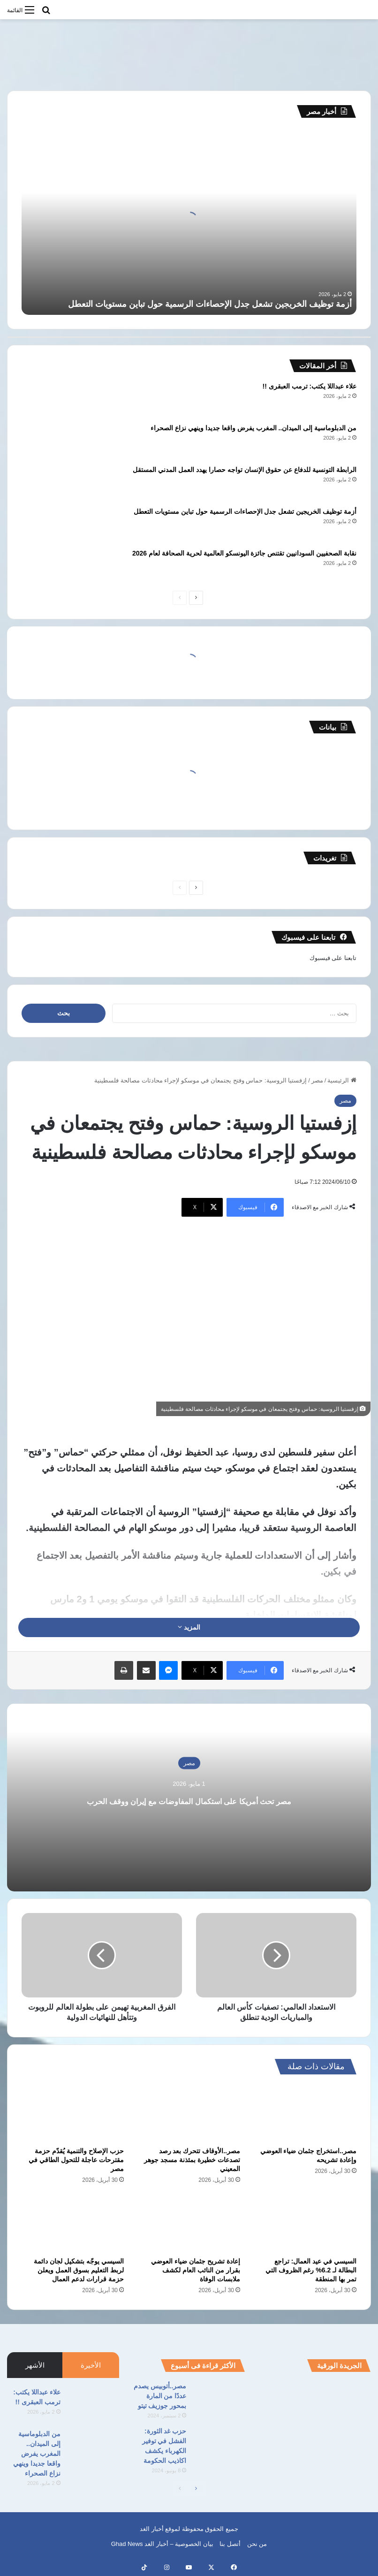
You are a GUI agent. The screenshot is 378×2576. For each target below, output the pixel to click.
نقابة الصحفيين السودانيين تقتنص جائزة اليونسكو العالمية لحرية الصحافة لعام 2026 (244, 553)
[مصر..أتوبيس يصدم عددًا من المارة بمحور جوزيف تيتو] (219, 2398)
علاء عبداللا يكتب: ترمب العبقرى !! (309, 386)
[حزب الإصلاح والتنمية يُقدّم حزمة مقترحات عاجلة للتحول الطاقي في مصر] (73, 2113)
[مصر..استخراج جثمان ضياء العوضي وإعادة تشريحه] (305, 2113)
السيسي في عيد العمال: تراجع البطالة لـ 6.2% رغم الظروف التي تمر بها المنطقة (310, 2270)
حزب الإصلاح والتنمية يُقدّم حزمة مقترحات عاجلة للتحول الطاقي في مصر (76, 2159)
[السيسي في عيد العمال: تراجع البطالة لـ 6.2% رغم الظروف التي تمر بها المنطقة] (305, 2223)
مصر (317, 1080)
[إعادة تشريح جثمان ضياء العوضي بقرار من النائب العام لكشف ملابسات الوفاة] (189, 2223)
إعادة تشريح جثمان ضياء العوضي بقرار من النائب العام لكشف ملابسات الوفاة (195, 2270)
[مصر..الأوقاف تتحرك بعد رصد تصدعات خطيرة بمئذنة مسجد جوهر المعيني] (189, 2113)
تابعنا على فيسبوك (333, 957)
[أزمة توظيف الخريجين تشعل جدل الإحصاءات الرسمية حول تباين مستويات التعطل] (47, 524)
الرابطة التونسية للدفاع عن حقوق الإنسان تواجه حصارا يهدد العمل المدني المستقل (244, 469)
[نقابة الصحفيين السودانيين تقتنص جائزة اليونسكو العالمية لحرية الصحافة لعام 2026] (47, 566)
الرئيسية (341, 1080)
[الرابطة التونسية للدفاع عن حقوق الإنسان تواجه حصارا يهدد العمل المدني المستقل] (47, 482)
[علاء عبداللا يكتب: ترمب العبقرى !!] (47, 399)
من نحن (257, 2543)
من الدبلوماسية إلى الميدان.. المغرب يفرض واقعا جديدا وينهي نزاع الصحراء (253, 428)
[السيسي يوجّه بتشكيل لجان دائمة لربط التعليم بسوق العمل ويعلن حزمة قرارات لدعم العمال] (73, 2223)
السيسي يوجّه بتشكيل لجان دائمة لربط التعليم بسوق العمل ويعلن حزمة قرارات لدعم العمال (79, 2270)
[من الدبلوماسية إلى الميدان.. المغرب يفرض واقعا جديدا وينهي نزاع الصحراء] (47, 440)
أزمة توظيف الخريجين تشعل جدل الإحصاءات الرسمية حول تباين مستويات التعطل (210, 304)
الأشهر (35, 2365)
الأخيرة (91, 2365)
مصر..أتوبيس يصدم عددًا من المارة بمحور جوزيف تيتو (160, 2395)
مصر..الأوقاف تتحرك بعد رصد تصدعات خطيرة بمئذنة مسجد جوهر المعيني (192, 2159)
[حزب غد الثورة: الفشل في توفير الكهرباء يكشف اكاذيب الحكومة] (219, 2444)
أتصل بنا (230, 2543)
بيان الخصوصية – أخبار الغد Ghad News (162, 2543)
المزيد (189, 1627)
